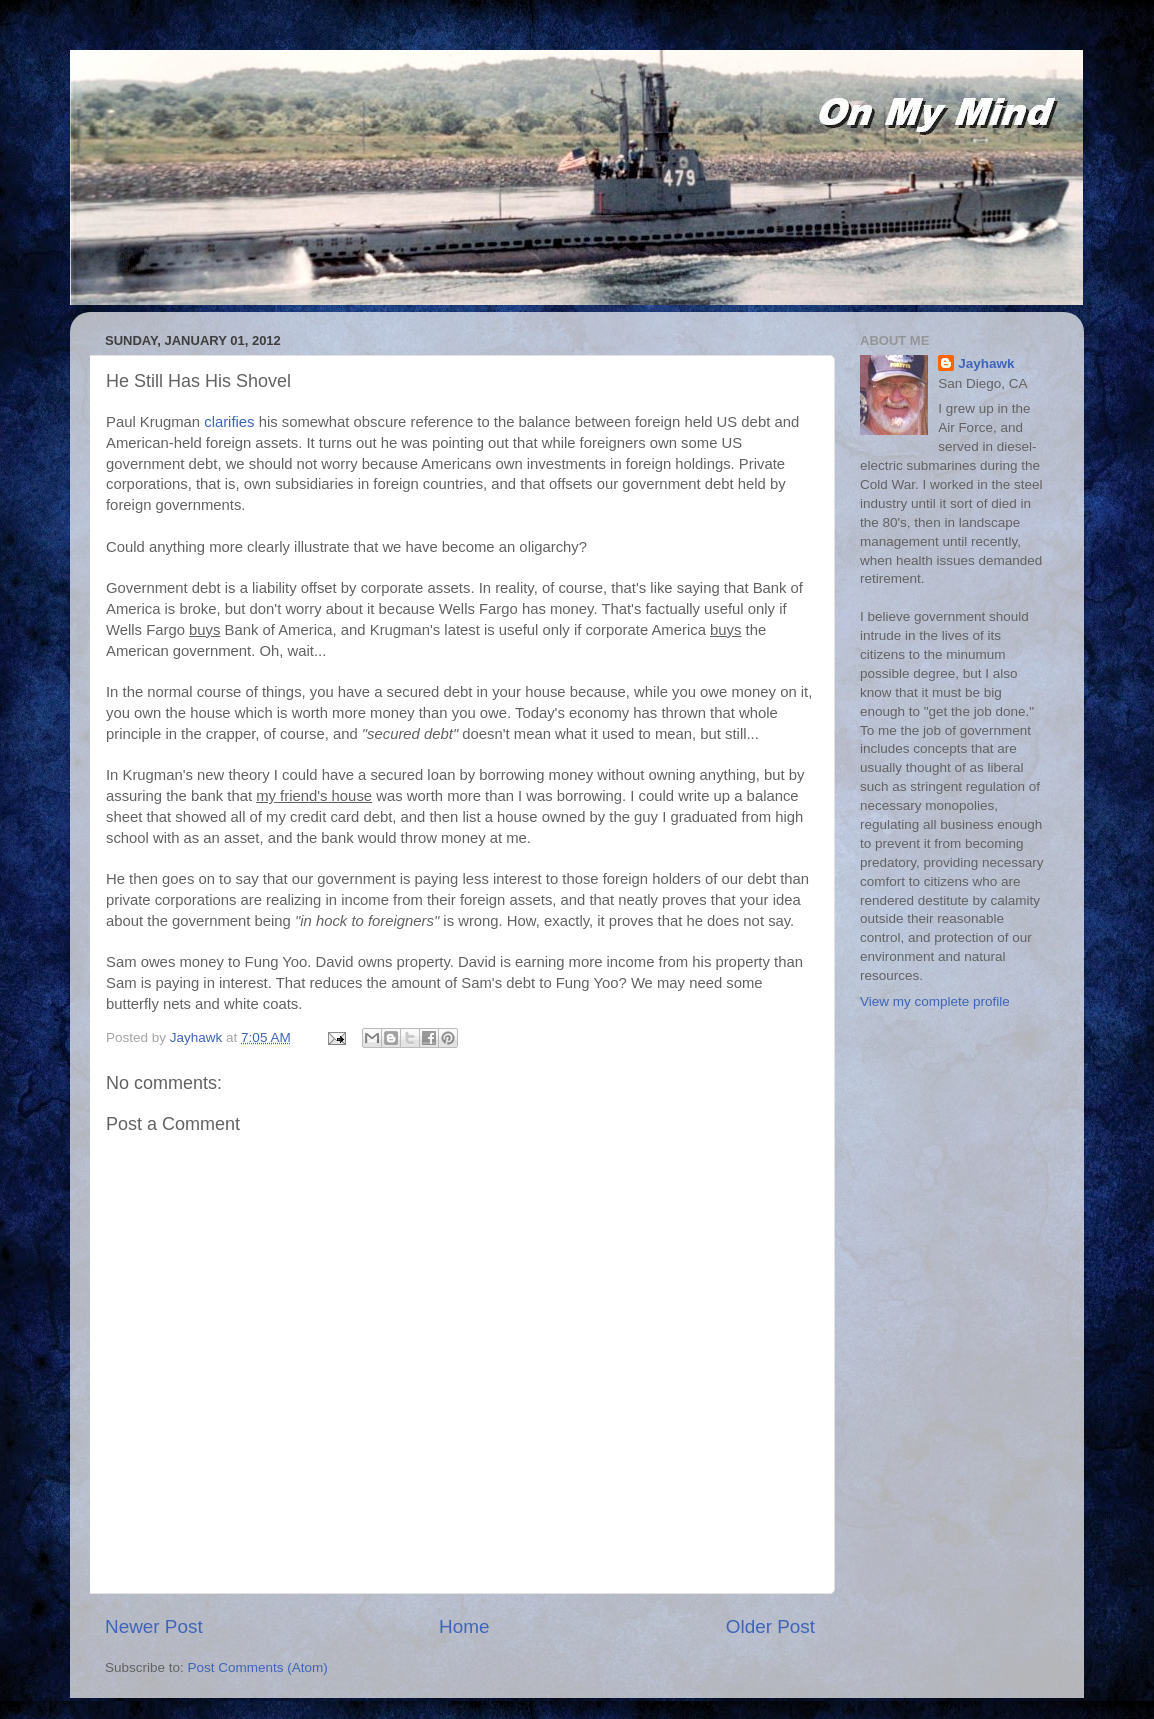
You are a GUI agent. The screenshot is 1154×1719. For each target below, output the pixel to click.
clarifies (229, 422)
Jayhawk (986, 363)
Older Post (770, 1626)
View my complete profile (935, 1001)
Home (464, 1626)
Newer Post (154, 1626)
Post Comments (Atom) (258, 1667)
